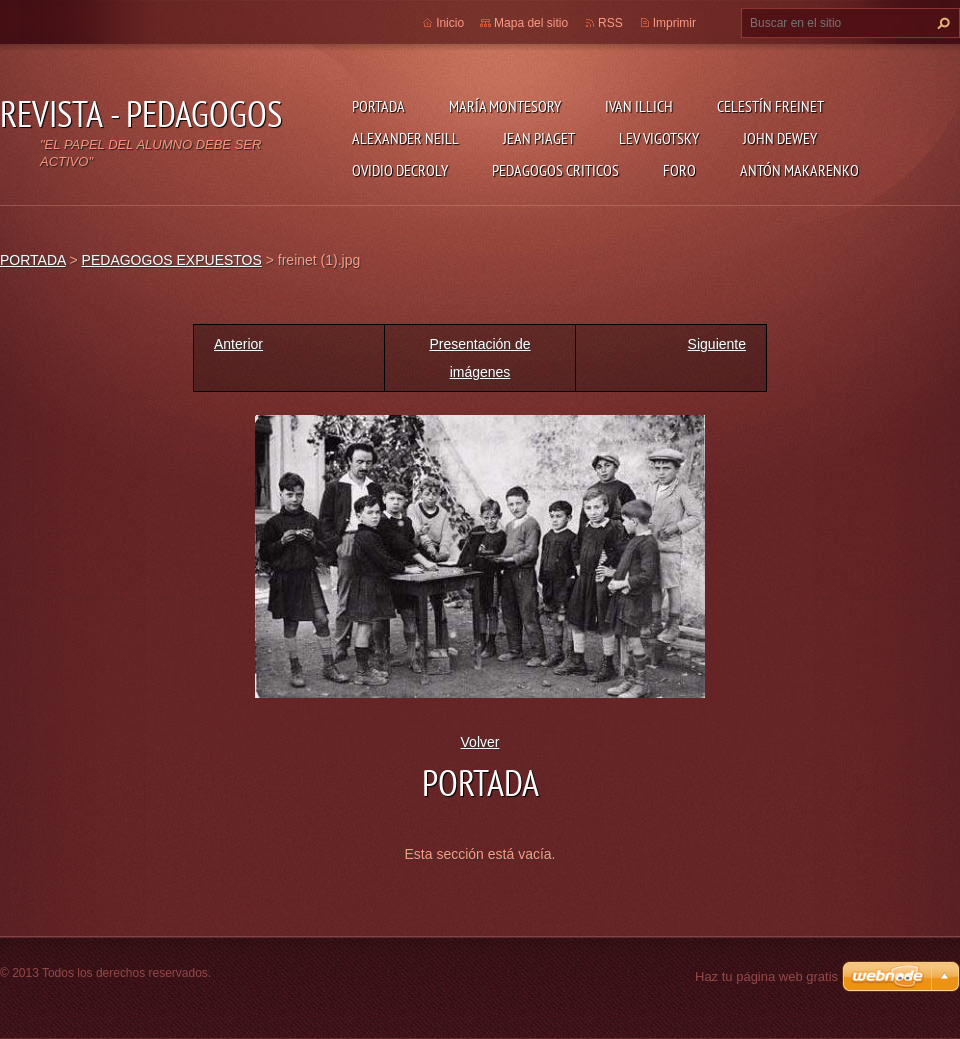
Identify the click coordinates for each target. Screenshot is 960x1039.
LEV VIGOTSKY (659, 138)
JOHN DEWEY (780, 138)
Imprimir (674, 23)
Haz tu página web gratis (766, 976)
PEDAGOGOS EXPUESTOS (172, 260)
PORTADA (378, 106)
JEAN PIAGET (539, 138)
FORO (679, 170)
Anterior (238, 344)
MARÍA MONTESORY (505, 106)
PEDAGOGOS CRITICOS (555, 170)
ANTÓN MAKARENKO (799, 170)
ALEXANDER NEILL (405, 138)
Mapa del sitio (531, 23)
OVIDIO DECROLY (400, 170)
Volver (480, 742)
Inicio (450, 23)
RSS (610, 23)
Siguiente (717, 344)
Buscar (941, 23)
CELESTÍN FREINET (770, 106)
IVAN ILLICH (639, 106)
